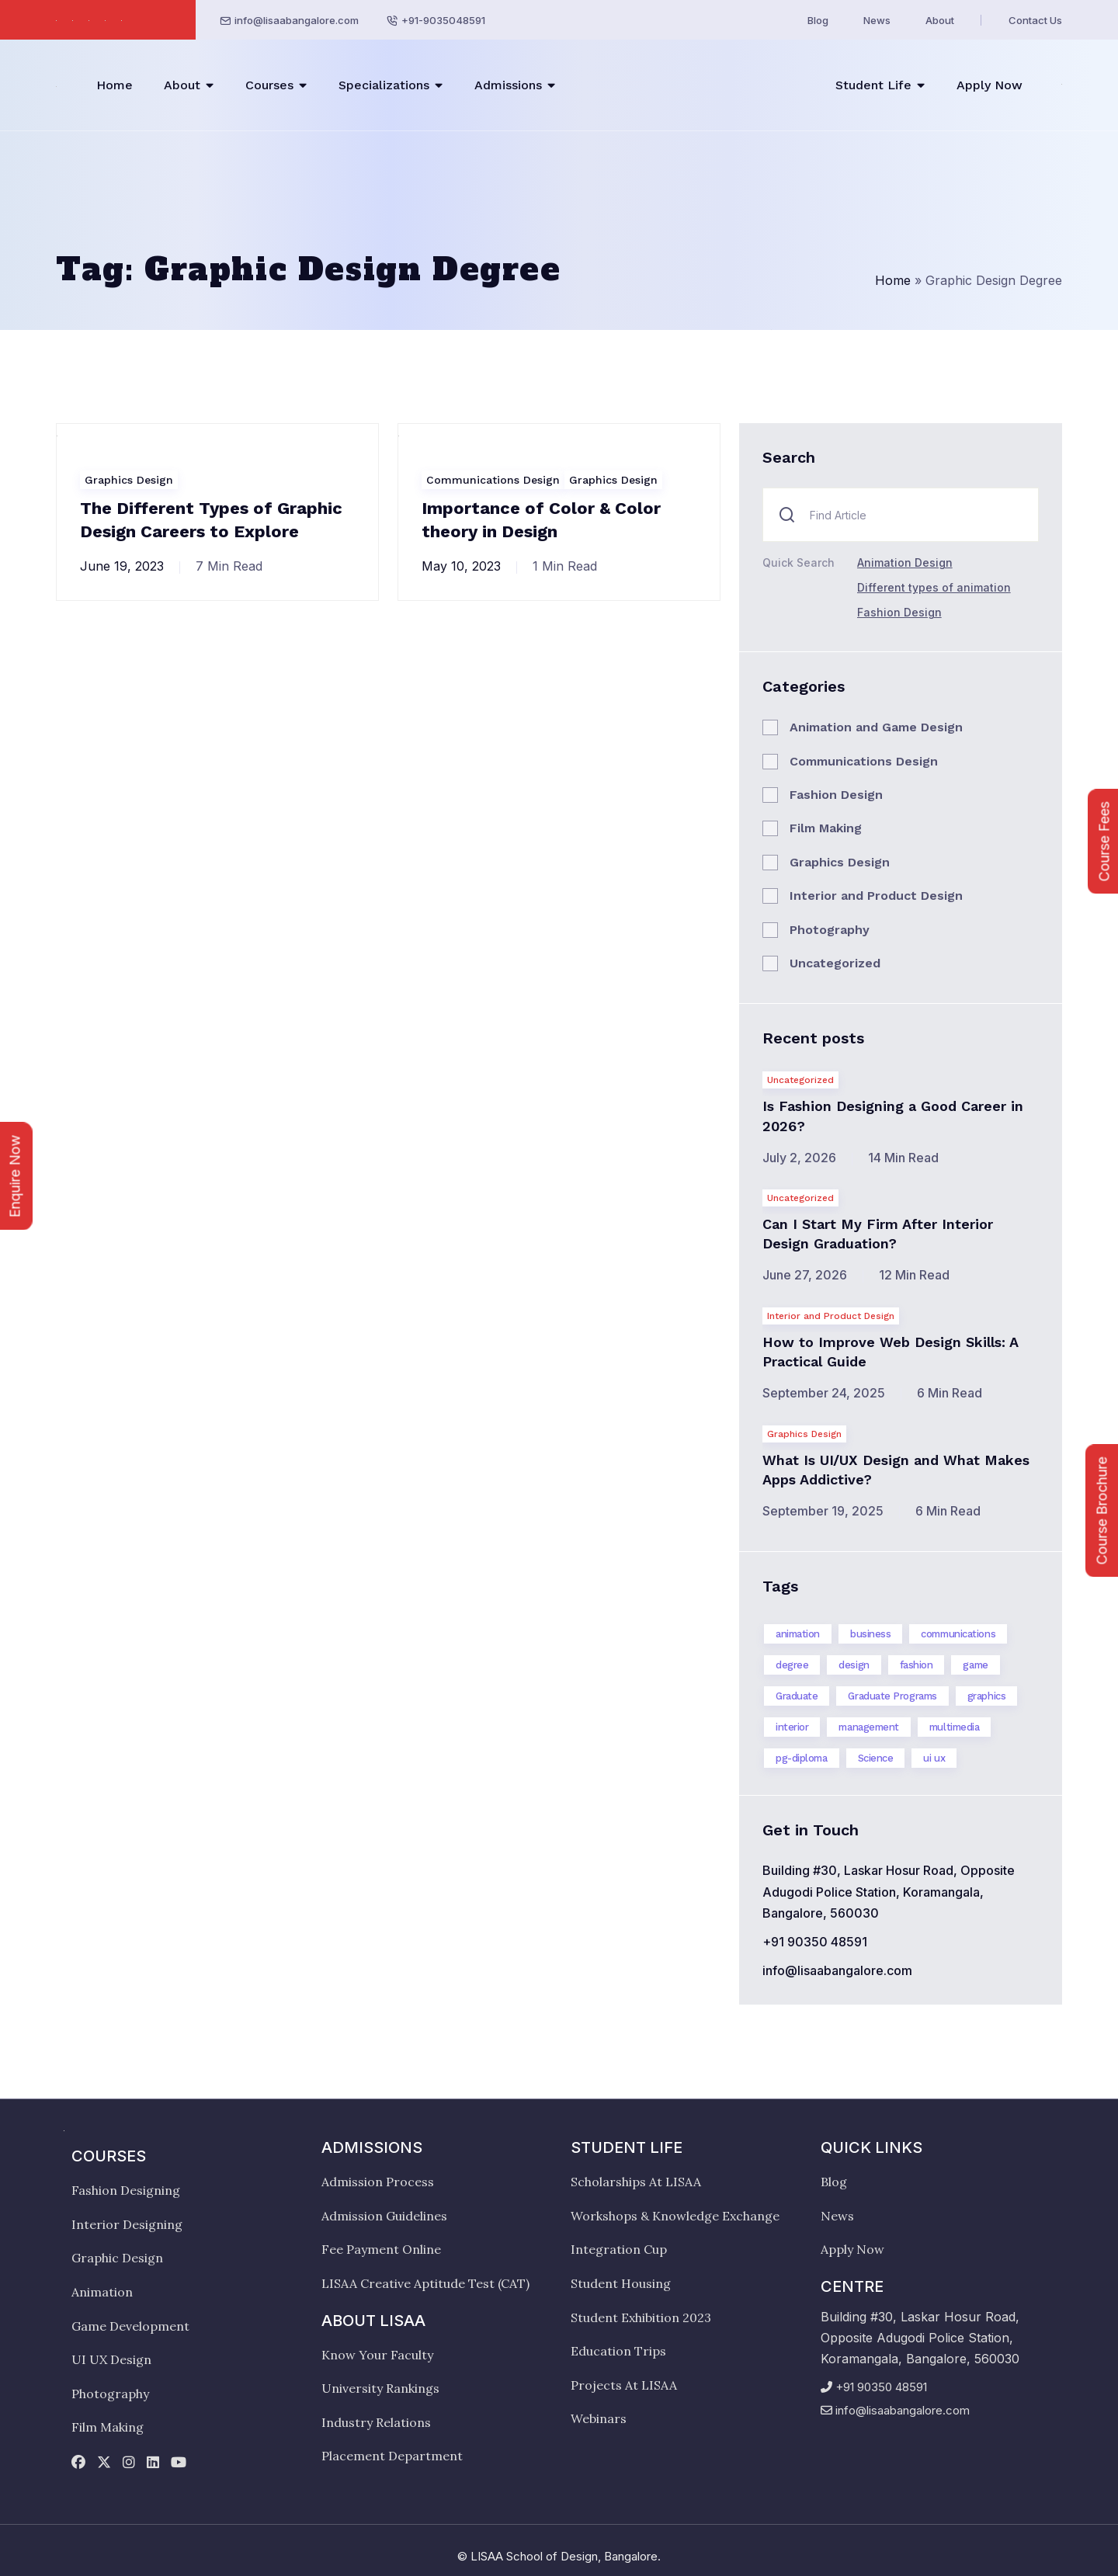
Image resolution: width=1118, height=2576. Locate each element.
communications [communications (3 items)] (958, 1634)
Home (114, 85)
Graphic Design (117, 2257)
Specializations (384, 85)
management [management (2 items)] (868, 1727)
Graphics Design (129, 479)
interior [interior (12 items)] (792, 1727)
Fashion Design (899, 612)
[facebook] (78, 2463)
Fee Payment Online (381, 2249)
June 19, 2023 (122, 566)
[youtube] (178, 2463)
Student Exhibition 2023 (641, 2317)
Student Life (873, 85)
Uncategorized (835, 963)
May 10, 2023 (461, 566)
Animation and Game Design (876, 727)
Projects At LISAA (624, 2385)
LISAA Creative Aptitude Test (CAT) (425, 2283)
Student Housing (621, 2283)
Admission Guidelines (384, 2216)
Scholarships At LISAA (636, 2181)
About (939, 20)
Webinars (599, 2418)
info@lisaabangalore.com (296, 20)
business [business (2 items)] (870, 1634)
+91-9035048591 (443, 20)
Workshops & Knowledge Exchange (675, 2216)
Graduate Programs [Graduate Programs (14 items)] (892, 1696)
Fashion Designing (125, 2190)
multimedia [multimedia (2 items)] (954, 1727)
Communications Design (493, 479)
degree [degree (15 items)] (792, 1665)
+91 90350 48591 (814, 1941)
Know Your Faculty (377, 2354)
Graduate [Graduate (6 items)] (797, 1696)
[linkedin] (153, 2463)
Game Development (130, 2326)
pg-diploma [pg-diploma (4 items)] (802, 1758)
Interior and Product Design (876, 895)
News (877, 20)
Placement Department (392, 2455)
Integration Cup (619, 2249)
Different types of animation (934, 587)
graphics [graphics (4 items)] (986, 1696)
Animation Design (905, 562)
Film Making (826, 828)
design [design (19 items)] (853, 1665)
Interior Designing (126, 2224)
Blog (817, 20)
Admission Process (377, 2181)
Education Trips (618, 2351)
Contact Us (1035, 20)
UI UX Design (111, 2359)
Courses (269, 85)
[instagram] (129, 2463)
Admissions (508, 85)
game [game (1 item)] (975, 1665)
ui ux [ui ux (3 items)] (934, 1758)
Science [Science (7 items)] (876, 1758)
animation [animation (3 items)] (798, 1634)
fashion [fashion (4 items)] (916, 1665)
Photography (830, 929)
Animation (102, 2292)
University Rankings (380, 2388)
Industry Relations (376, 2422)
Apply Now (990, 85)
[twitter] (104, 2463)
